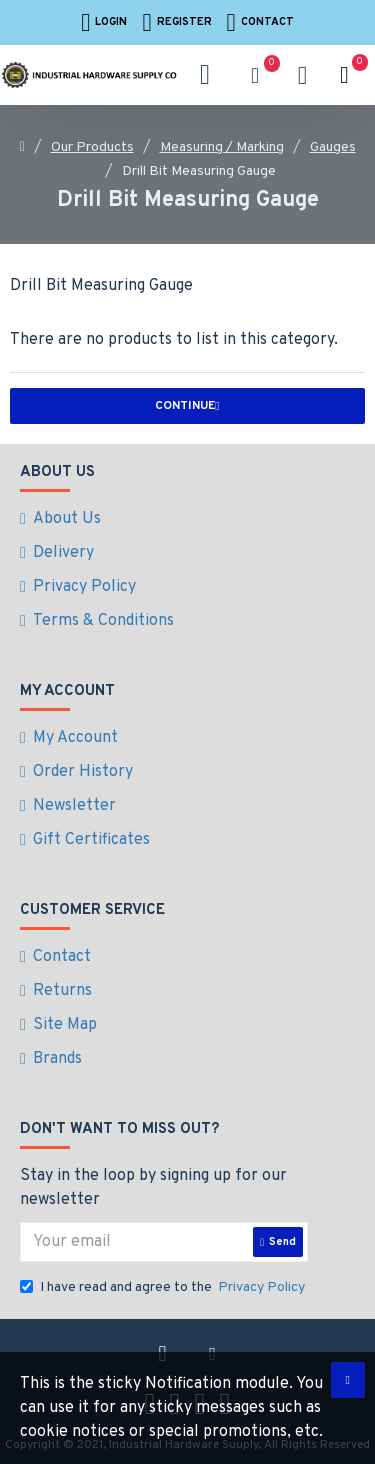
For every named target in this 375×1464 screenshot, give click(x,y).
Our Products (92, 147)
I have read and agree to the (164, 1287)
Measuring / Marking (222, 147)
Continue (185, 406)
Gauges (333, 147)
